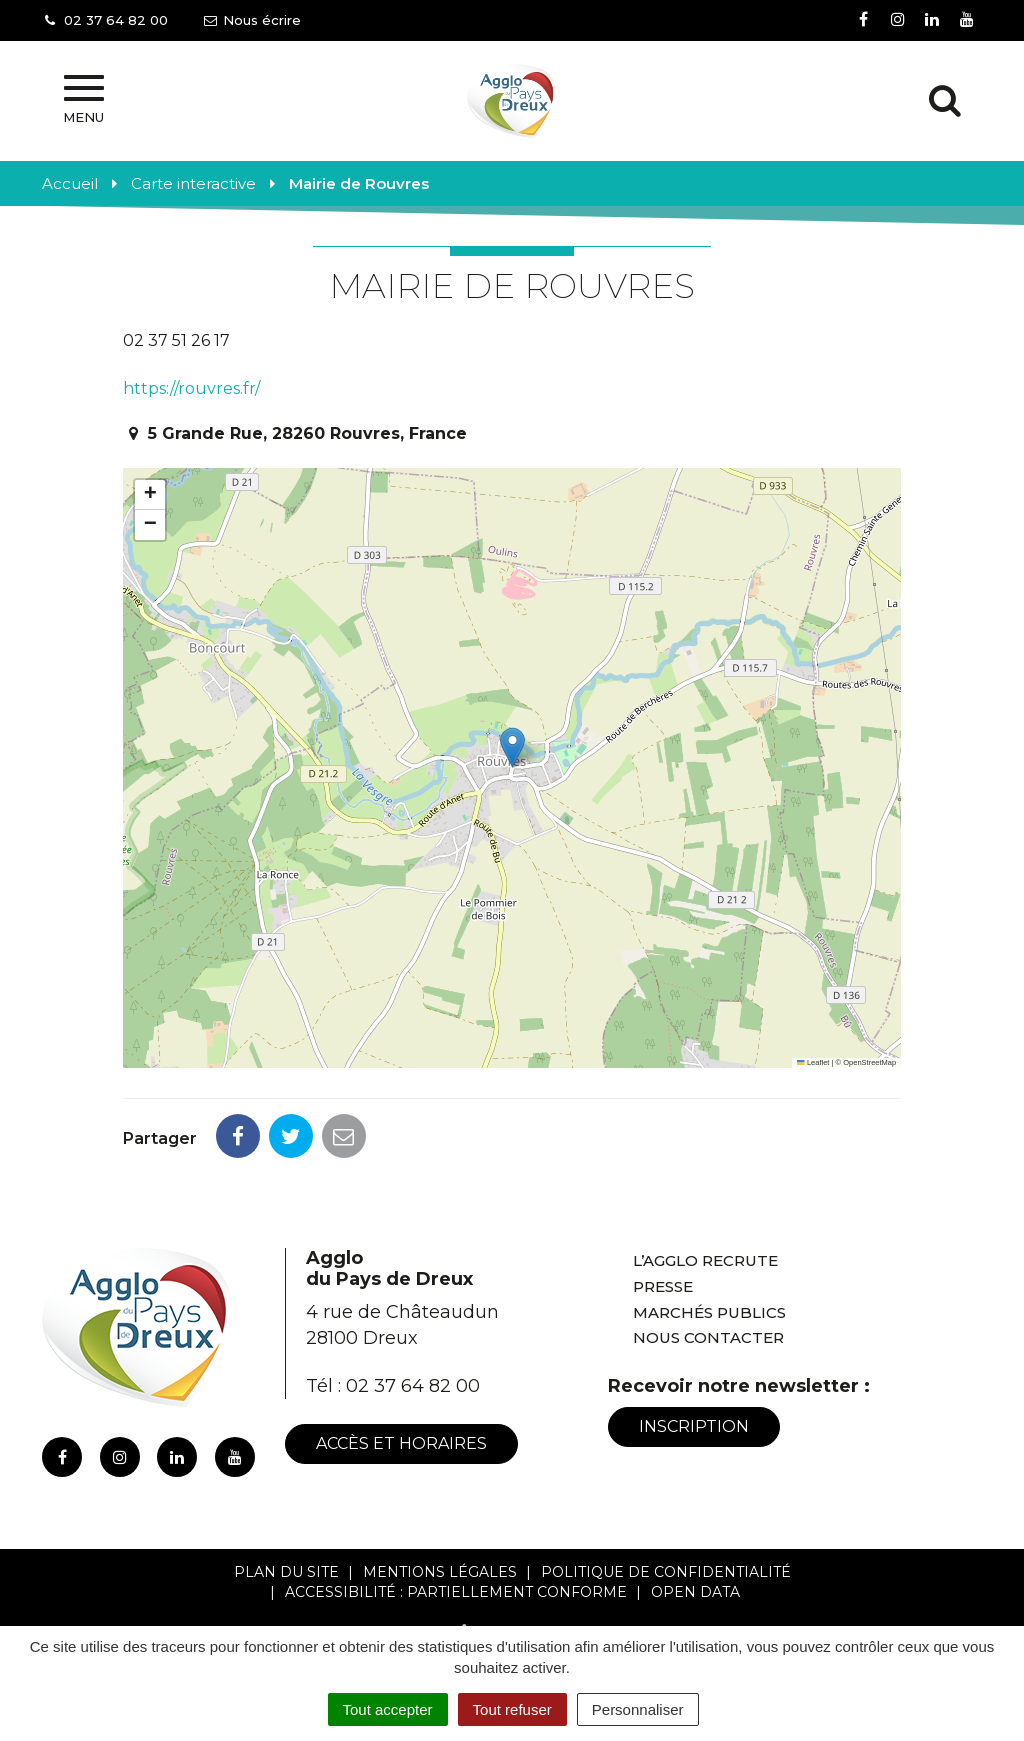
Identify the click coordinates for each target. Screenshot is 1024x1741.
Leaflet (813, 1062)
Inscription (694, 1426)
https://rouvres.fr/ (191, 388)
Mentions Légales (440, 1572)
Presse (663, 1286)
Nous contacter (708, 1337)
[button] (512, 747)
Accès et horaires (401, 1443)
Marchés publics (709, 1312)
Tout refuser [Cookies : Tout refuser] (512, 1709)
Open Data (695, 1592)
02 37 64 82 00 (413, 1386)
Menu (83, 100)
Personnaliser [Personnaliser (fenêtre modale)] (638, 1709)
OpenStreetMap (869, 1062)
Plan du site (286, 1572)
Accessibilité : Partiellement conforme (456, 1592)
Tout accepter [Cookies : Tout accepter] (388, 1709)
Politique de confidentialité (666, 1572)
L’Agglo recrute (705, 1260)
